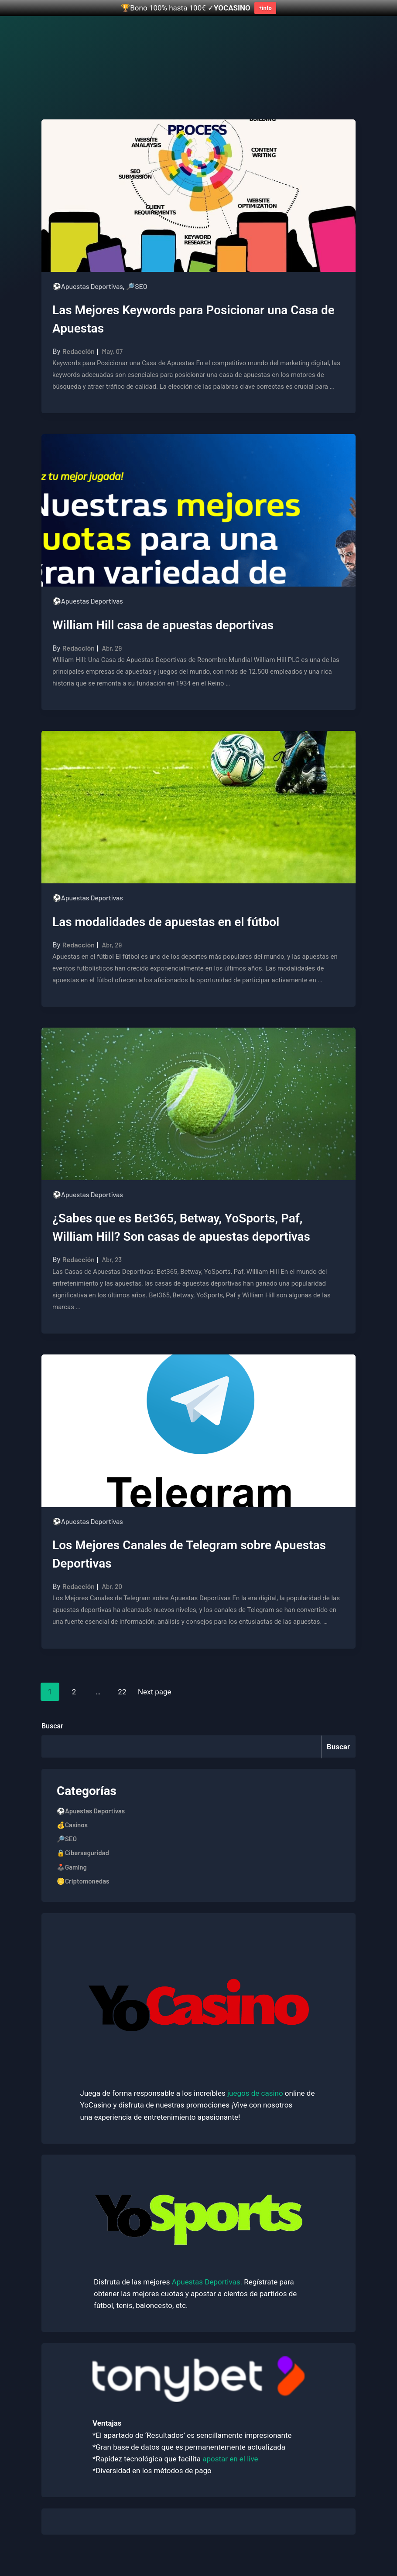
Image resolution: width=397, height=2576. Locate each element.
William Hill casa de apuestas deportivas (163, 625)
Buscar (52, 1726)
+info (265, 8)
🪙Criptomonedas (83, 1881)
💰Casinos (72, 1825)
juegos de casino (254, 2093)
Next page (154, 1691)
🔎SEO (136, 286)
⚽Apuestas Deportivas (87, 286)
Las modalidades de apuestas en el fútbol (165, 922)
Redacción (78, 351)
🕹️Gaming (72, 1867)
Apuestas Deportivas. (207, 2281)
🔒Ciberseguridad (83, 1852)
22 (124, 1689)
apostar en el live (230, 2458)
